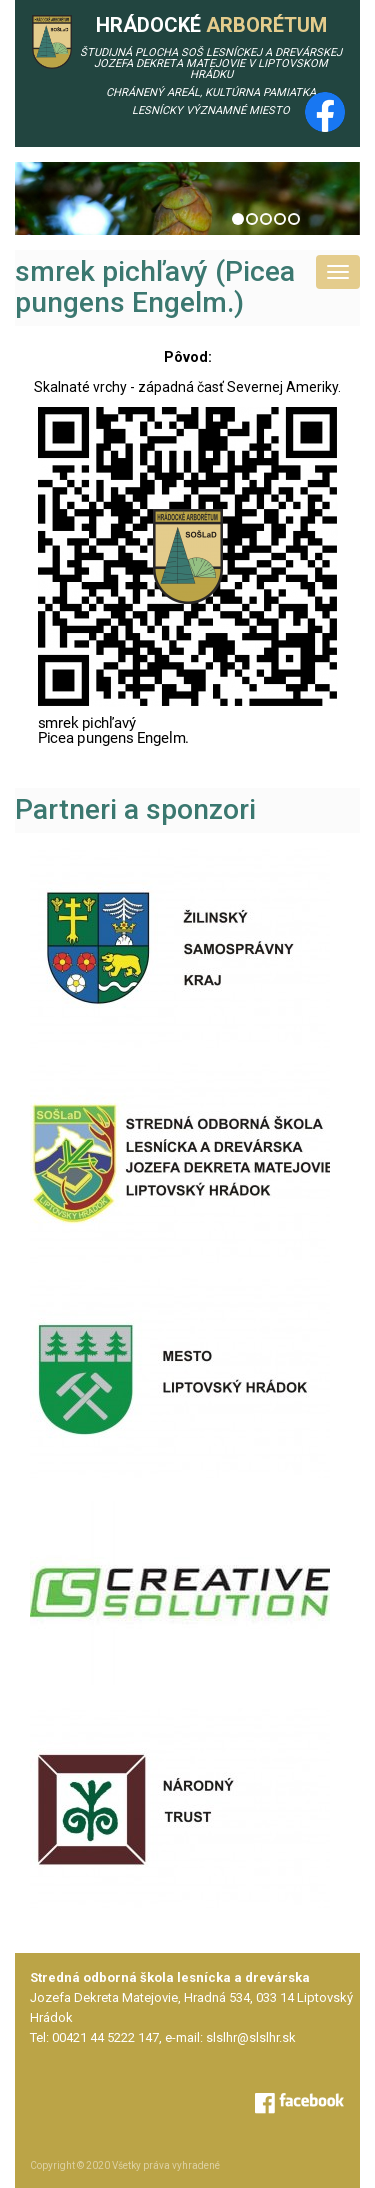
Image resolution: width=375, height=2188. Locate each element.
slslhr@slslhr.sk (251, 2037)
